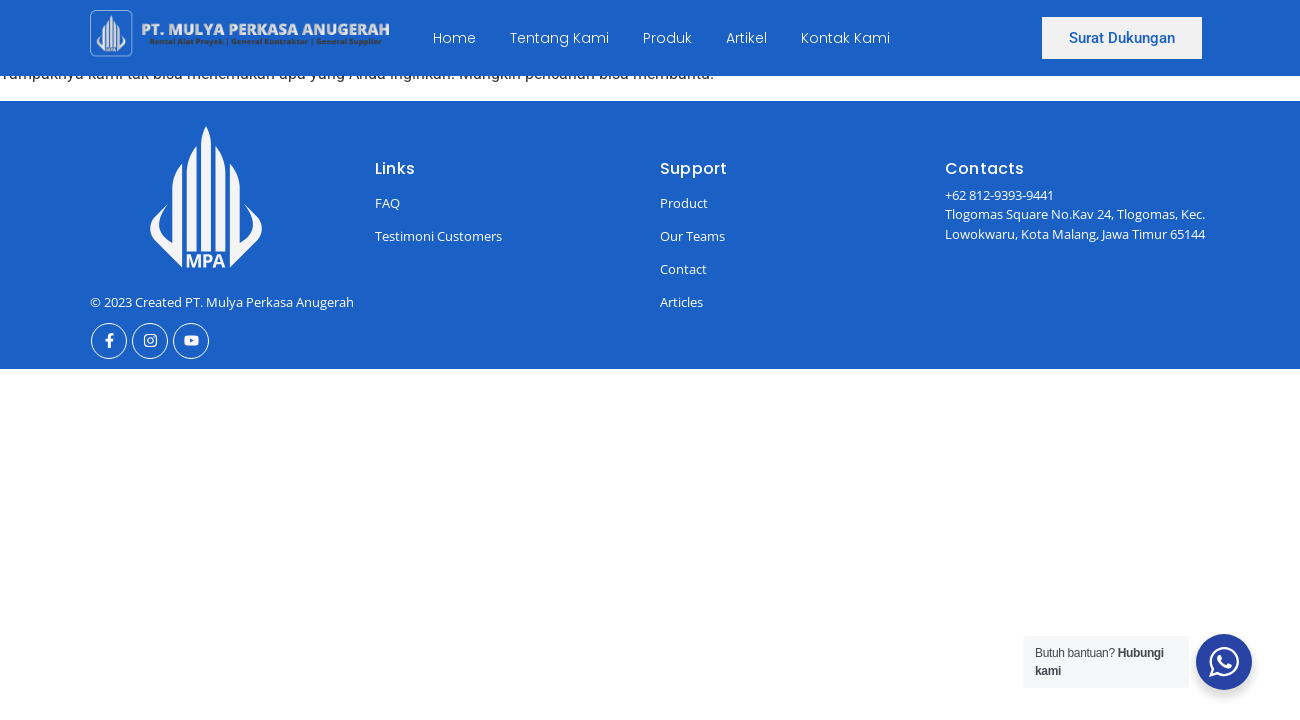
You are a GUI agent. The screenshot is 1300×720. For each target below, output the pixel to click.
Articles (681, 302)
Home (454, 38)
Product (684, 203)
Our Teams (692, 236)
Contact (683, 269)
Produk (667, 38)
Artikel (746, 38)
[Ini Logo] (239, 34)
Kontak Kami (845, 38)
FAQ (387, 203)
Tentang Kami (559, 38)
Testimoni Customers (438, 236)
